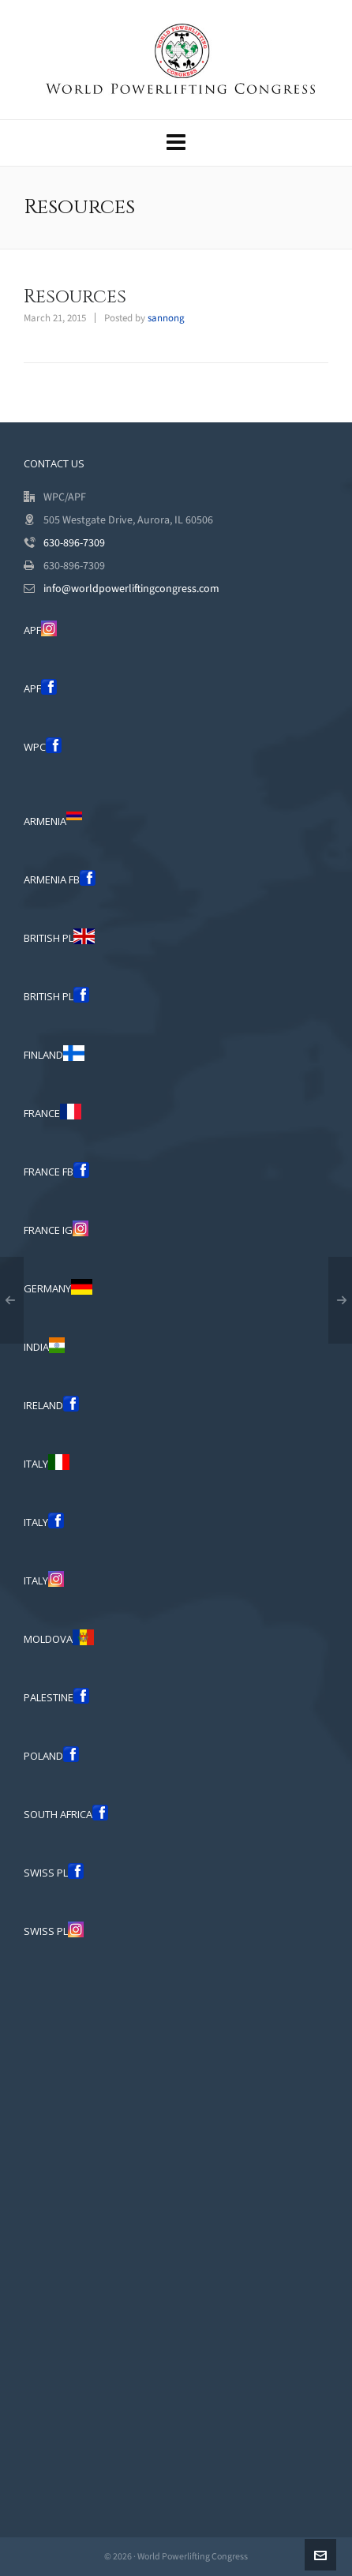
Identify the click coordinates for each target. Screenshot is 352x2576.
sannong (166, 317)
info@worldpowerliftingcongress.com (131, 588)
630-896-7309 (74, 542)
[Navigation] (176, 143)
